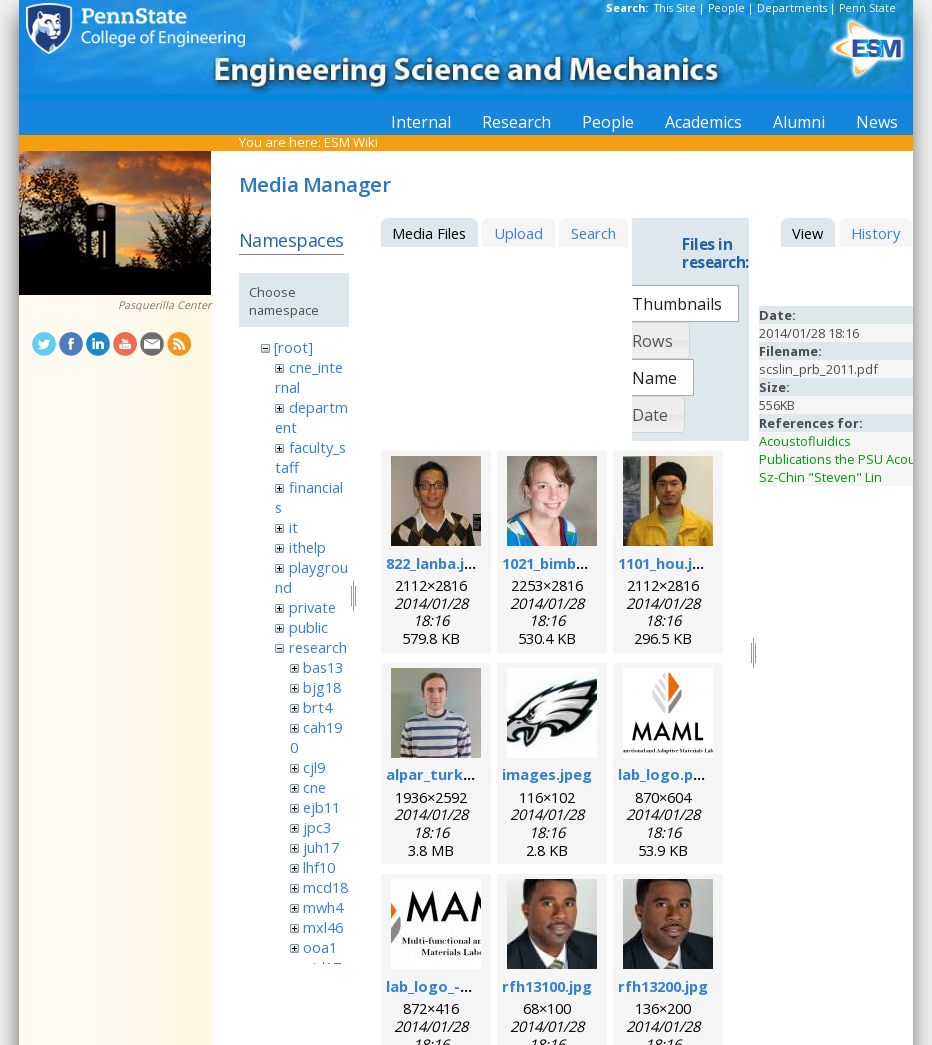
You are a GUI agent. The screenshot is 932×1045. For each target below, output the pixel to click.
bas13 (323, 667)
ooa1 (320, 947)
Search (593, 233)
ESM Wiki (351, 142)
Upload (518, 233)
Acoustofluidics (805, 441)
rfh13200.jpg (663, 986)
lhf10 (319, 867)
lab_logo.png (665, 774)
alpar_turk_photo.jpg (464, 774)
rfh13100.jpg (547, 986)
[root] (293, 347)
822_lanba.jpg (434, 563)
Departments (792, 8)
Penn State (867, 8)
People (726, 8)
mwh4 (323, 907)
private (312, 607)
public (308, 627)
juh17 (321, 847)
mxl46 (323, 927)
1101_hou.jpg (664, 563)
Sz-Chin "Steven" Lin (820, 477)
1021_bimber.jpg (560, 563)
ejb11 (321, 807)
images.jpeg (547, 774)
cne (314, 787)
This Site (675, 8)
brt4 (317, 707)
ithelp (307, 547)
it (293, 527)
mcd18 (325, 887)
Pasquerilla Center (164, 305)
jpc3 (317, 827)
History (875, 233)
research (318, 647)
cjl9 (314, 767)
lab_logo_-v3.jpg (444, 986)
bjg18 (322, 687)
